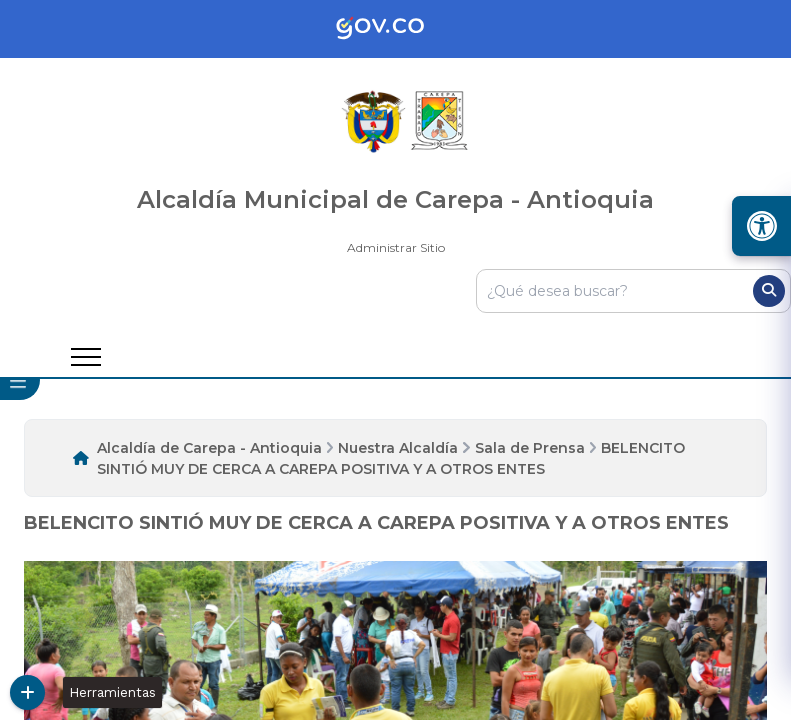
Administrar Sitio (396, 247)
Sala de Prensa (530, 448)
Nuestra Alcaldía (398, 448)
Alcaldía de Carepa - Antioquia (209, 448)
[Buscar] (769, 291)
